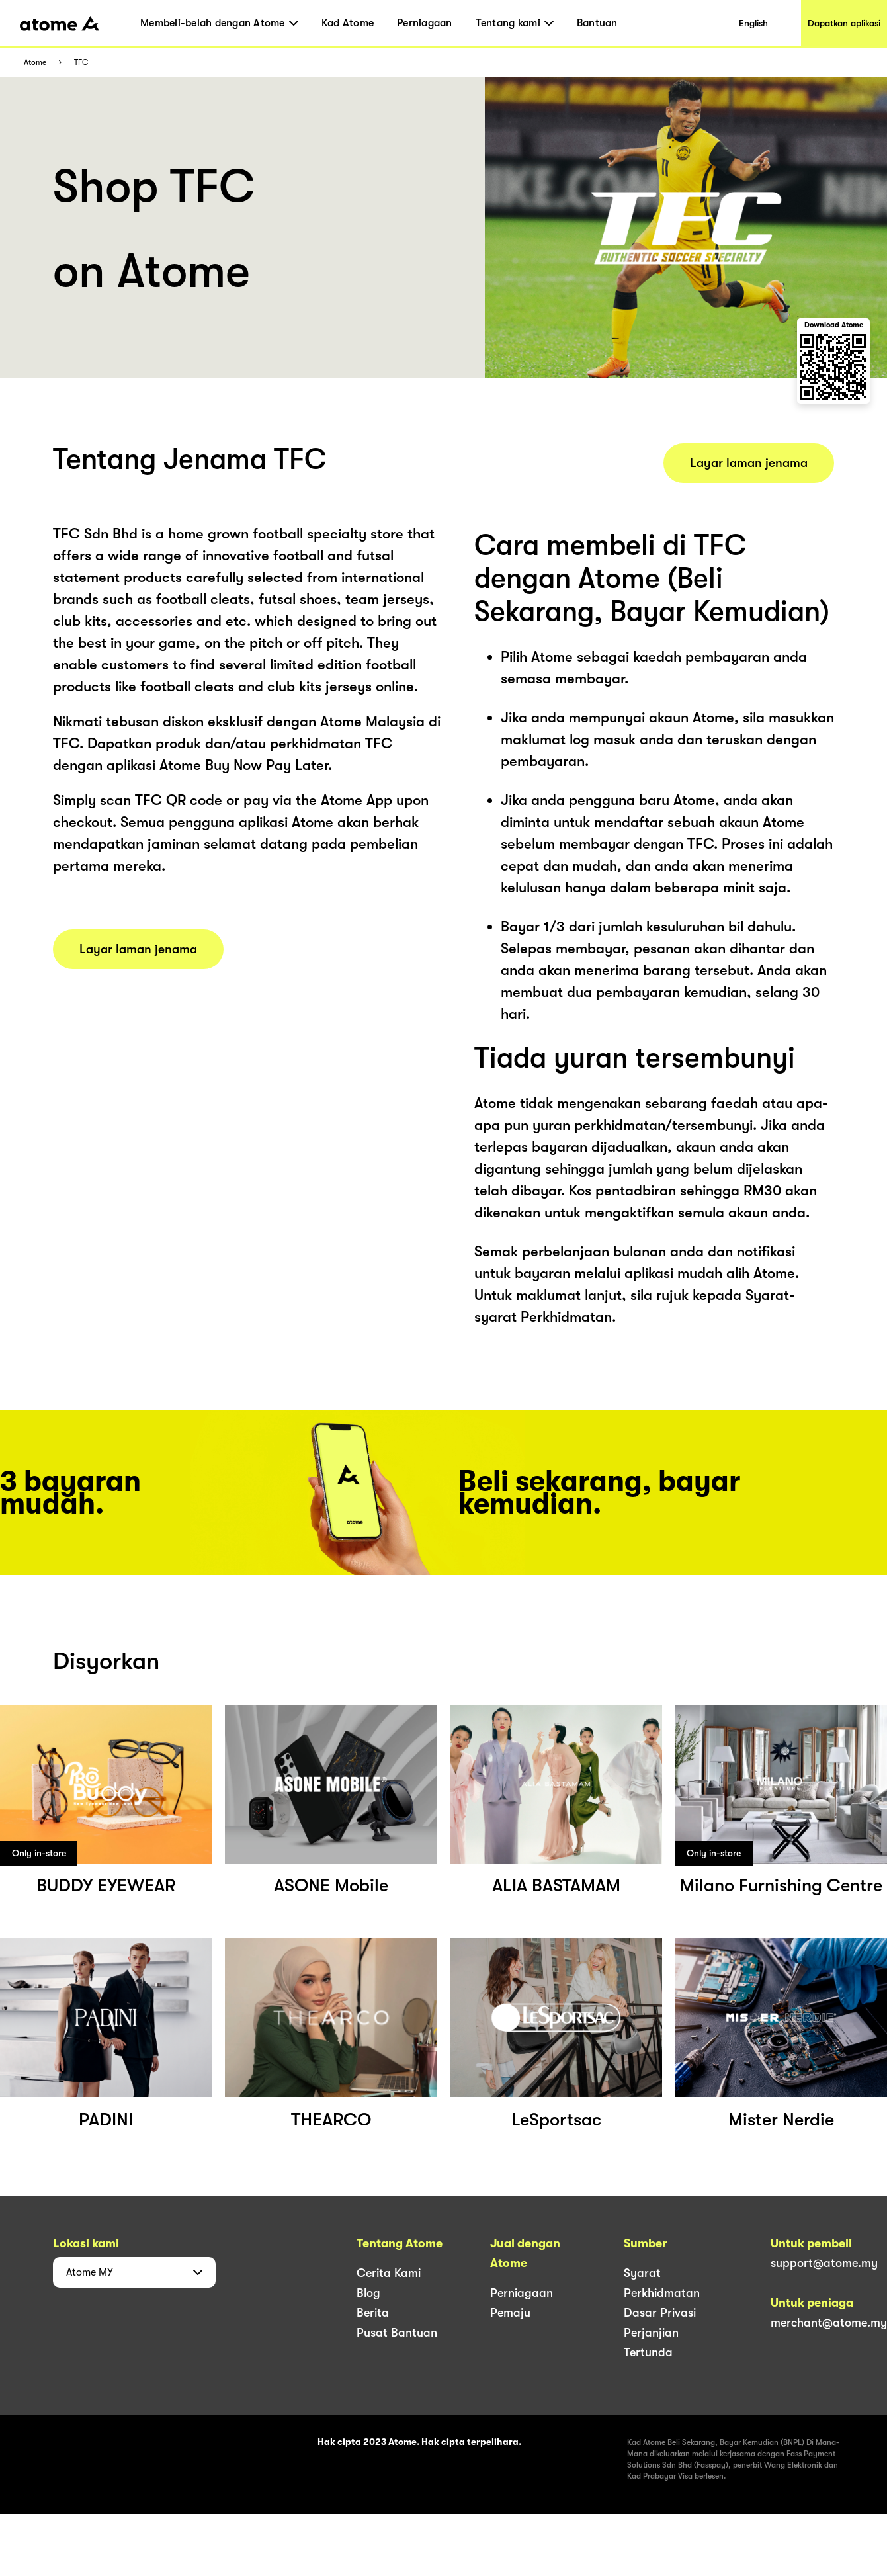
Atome (35, 62)
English (753, 23)
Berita (373, 2312)
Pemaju (510, 2312)
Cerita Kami (389, 2273)
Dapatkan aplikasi (844, 23)
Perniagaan (424, 23)
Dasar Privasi (660, 2312)
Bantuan (597, 23)
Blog (368, 2292)
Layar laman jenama (138, 949)
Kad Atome (347, 23)
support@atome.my (824, 2263)
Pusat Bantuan (397, 2332)
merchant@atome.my (829, 2322)
